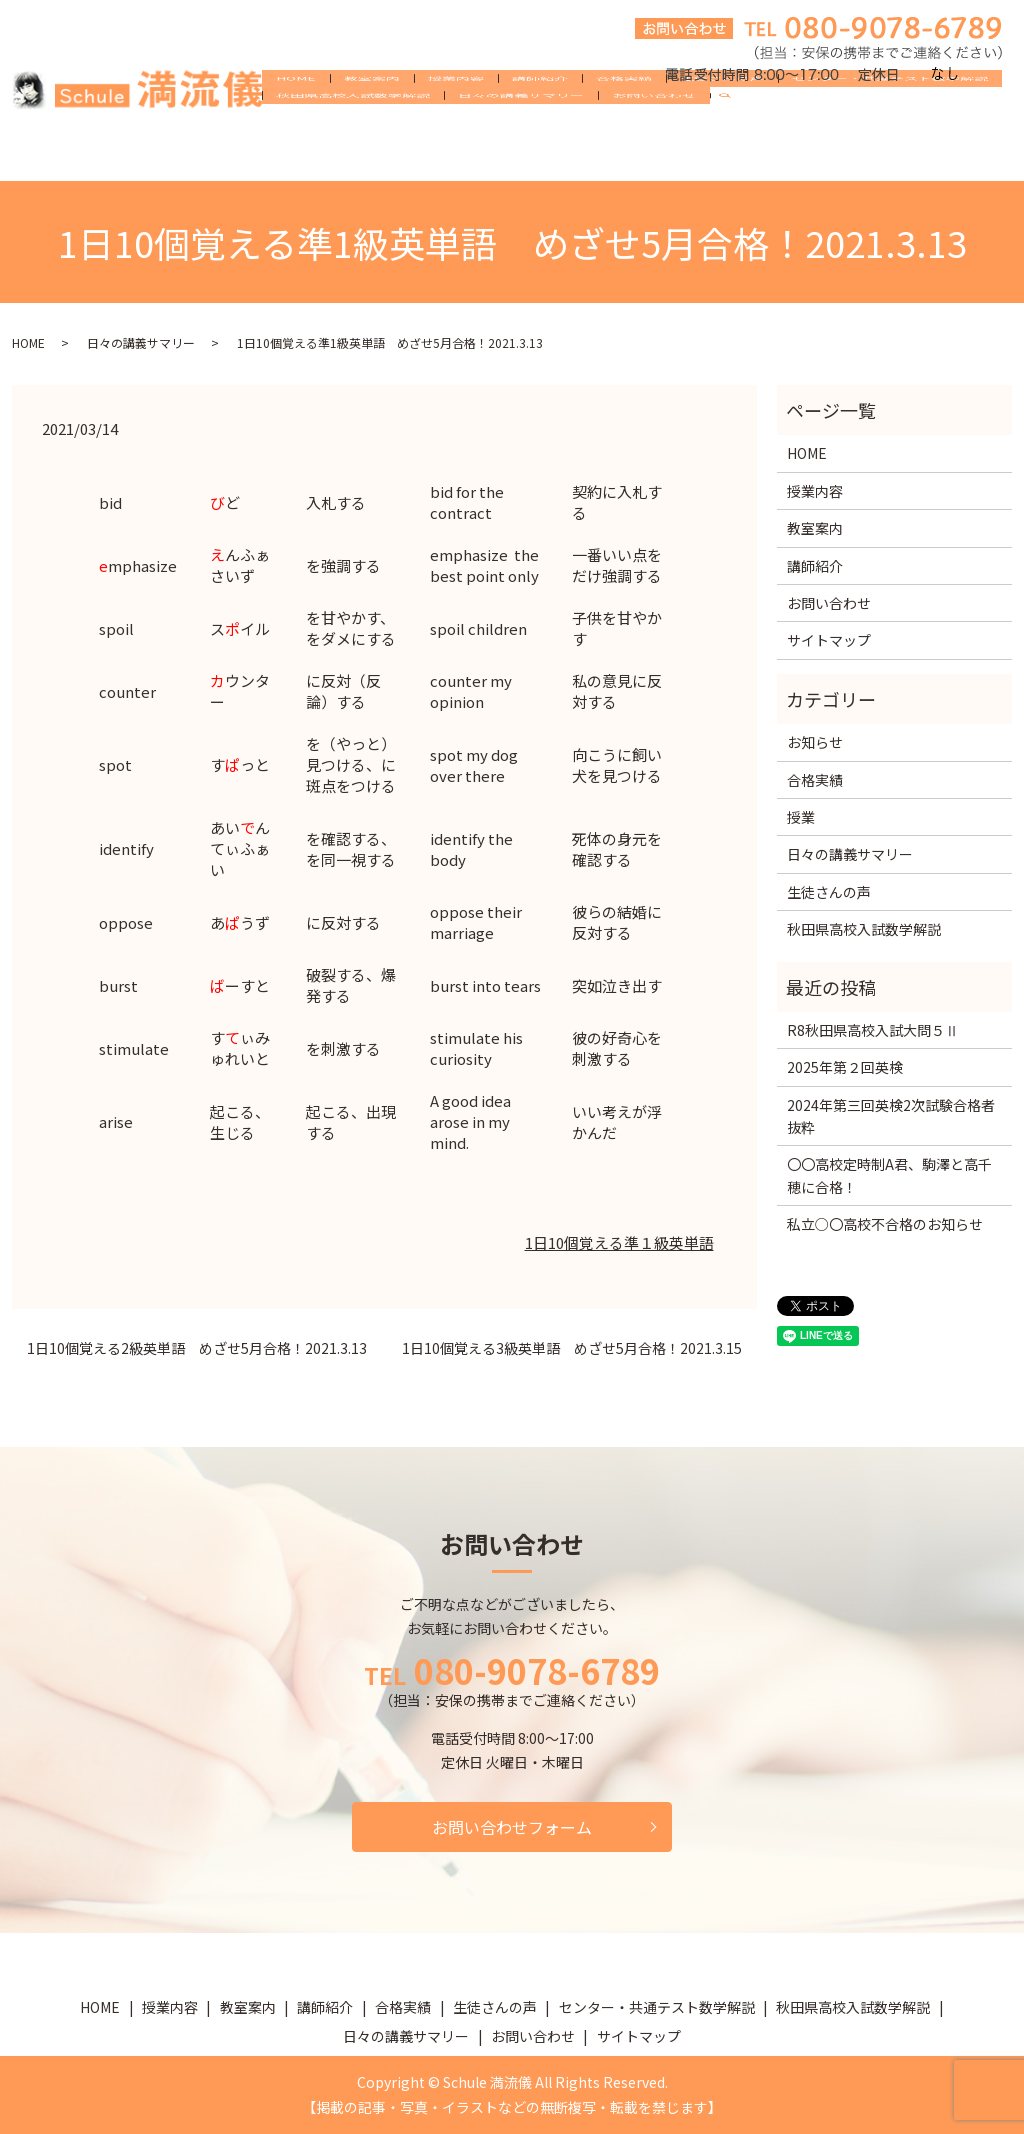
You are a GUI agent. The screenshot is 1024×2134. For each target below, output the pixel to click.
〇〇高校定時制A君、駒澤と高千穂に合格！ (889, 1175)
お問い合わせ (654, 154)
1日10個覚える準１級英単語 (619, 1242)
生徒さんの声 (722, 122)
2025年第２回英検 (845, 1067)
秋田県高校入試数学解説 (353, 154)
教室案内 (372, 122)
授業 (801, 817)
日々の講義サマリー (521, 154)
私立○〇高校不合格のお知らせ (885, 1224)
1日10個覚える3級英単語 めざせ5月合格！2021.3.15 (572, 1348)
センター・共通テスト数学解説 (890, 122)
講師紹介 (540, 122)
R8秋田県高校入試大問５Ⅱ (873, 1030)
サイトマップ (829, 640)
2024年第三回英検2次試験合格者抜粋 (891, 1116)
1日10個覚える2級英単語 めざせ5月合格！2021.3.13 (197, 1348)
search (733, 155)
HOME (296, 122)
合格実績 (624, 122)
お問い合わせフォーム (512, 1827)
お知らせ (815, 742)
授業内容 (456, 122)
